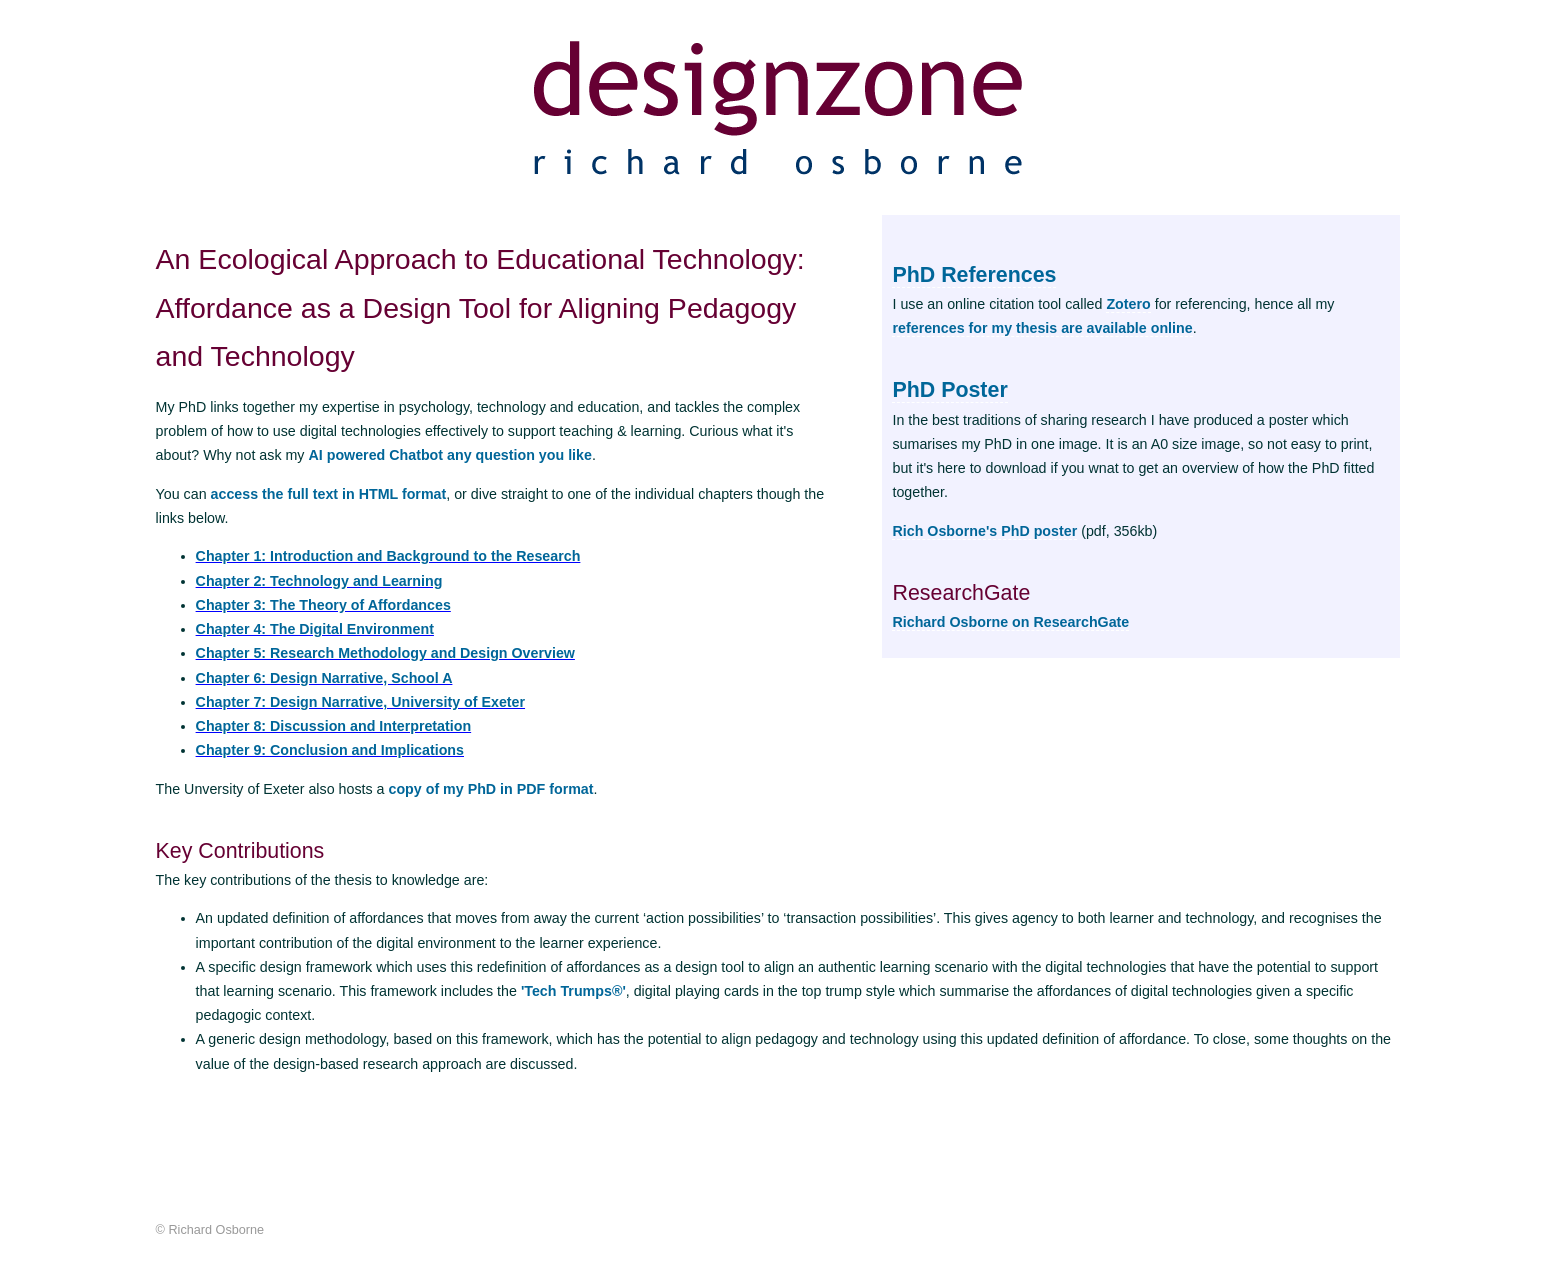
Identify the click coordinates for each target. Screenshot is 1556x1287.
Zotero (1128, 304)
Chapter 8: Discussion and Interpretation (334, 726)
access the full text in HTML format (329, 494)
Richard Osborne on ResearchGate (1010, 622)
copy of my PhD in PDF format (490, 789)
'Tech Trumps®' (573, 991)
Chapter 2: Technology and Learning (319, 581)
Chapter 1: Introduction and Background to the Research (388, 556)
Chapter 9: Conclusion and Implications (330, 750)
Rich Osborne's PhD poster (984, 531)
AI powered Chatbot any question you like (449, 455)
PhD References (974, 275)
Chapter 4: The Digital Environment (315, 629)
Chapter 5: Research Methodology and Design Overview (385, 653)
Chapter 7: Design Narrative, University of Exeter (360, 702)
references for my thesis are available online (1042, 328)
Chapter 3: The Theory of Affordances (323, 605)
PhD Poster (949, 390)
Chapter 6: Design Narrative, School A (324, 678)
